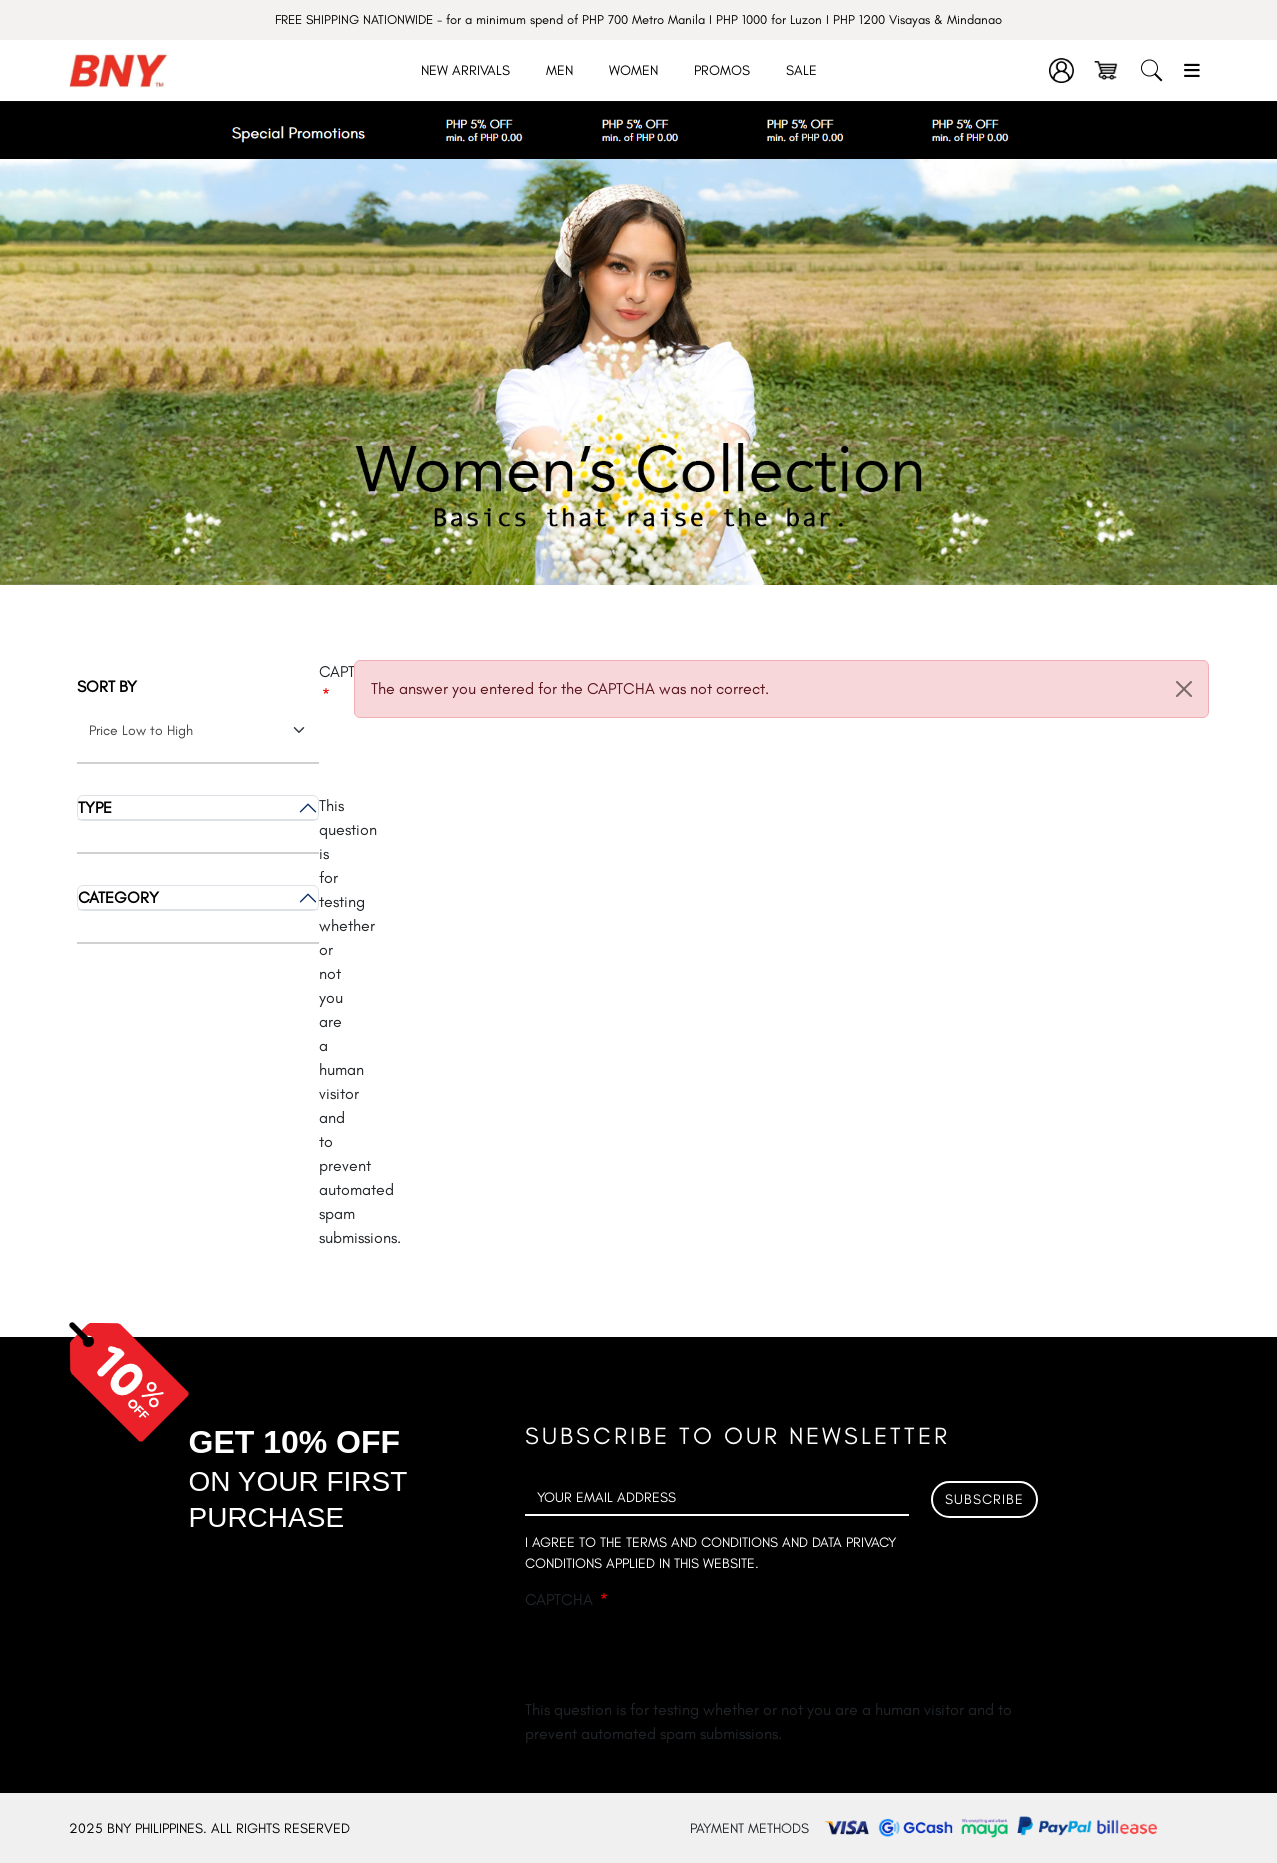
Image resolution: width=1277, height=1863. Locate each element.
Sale (801, 70)
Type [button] (95, 807)
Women (633, 70)
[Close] (1184, 689)
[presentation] (677, 1659)
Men (559, 70)
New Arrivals (465, 70)
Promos (722, 70)
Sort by (107, 686)
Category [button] (118, 897)
